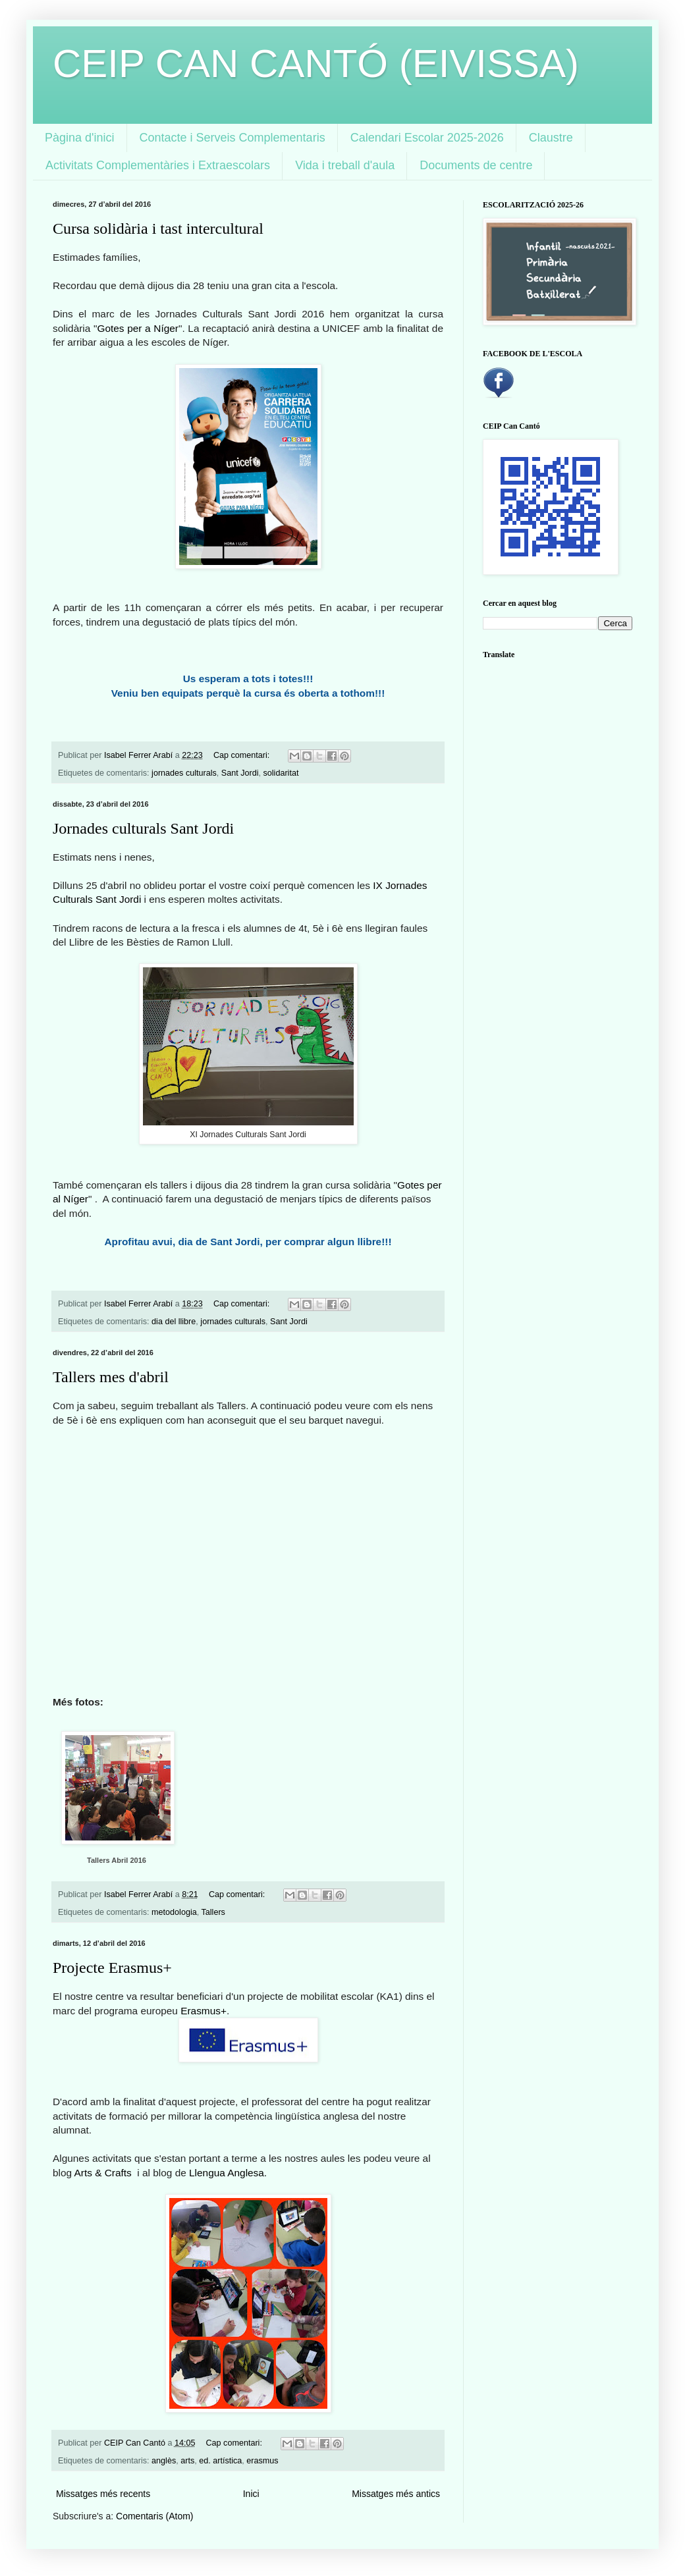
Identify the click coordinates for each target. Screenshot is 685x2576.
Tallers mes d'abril (111, 1376)
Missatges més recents (103, 2493)
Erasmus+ (203, 2010)
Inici (251, 2493)
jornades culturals (184, 773)
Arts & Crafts (104, 2172)
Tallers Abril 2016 (116, 1860)
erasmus (262, 2460)
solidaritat (281, 773)
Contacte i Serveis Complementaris (232, 137)
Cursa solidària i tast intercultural (158, 228)
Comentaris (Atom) (154, 2516)
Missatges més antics (396, 2493)
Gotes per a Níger (137, 328)
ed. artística (220, 2460)
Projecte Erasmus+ (112, 1967)
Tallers (213, 1912)
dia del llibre (173, 1321)
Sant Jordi (240, 773)
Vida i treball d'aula (345, 165)
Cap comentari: (242, 755)
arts (187, 2460)
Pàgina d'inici (80, 137)
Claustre (551, 137)
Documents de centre (476, 165)
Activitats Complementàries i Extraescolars (157, 165)
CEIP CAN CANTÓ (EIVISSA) (316, 63)
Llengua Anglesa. (228, 2172)
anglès (163, 2460)
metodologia (174, 1912)
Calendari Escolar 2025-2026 (427, 137)
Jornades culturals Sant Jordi (143, 828)
